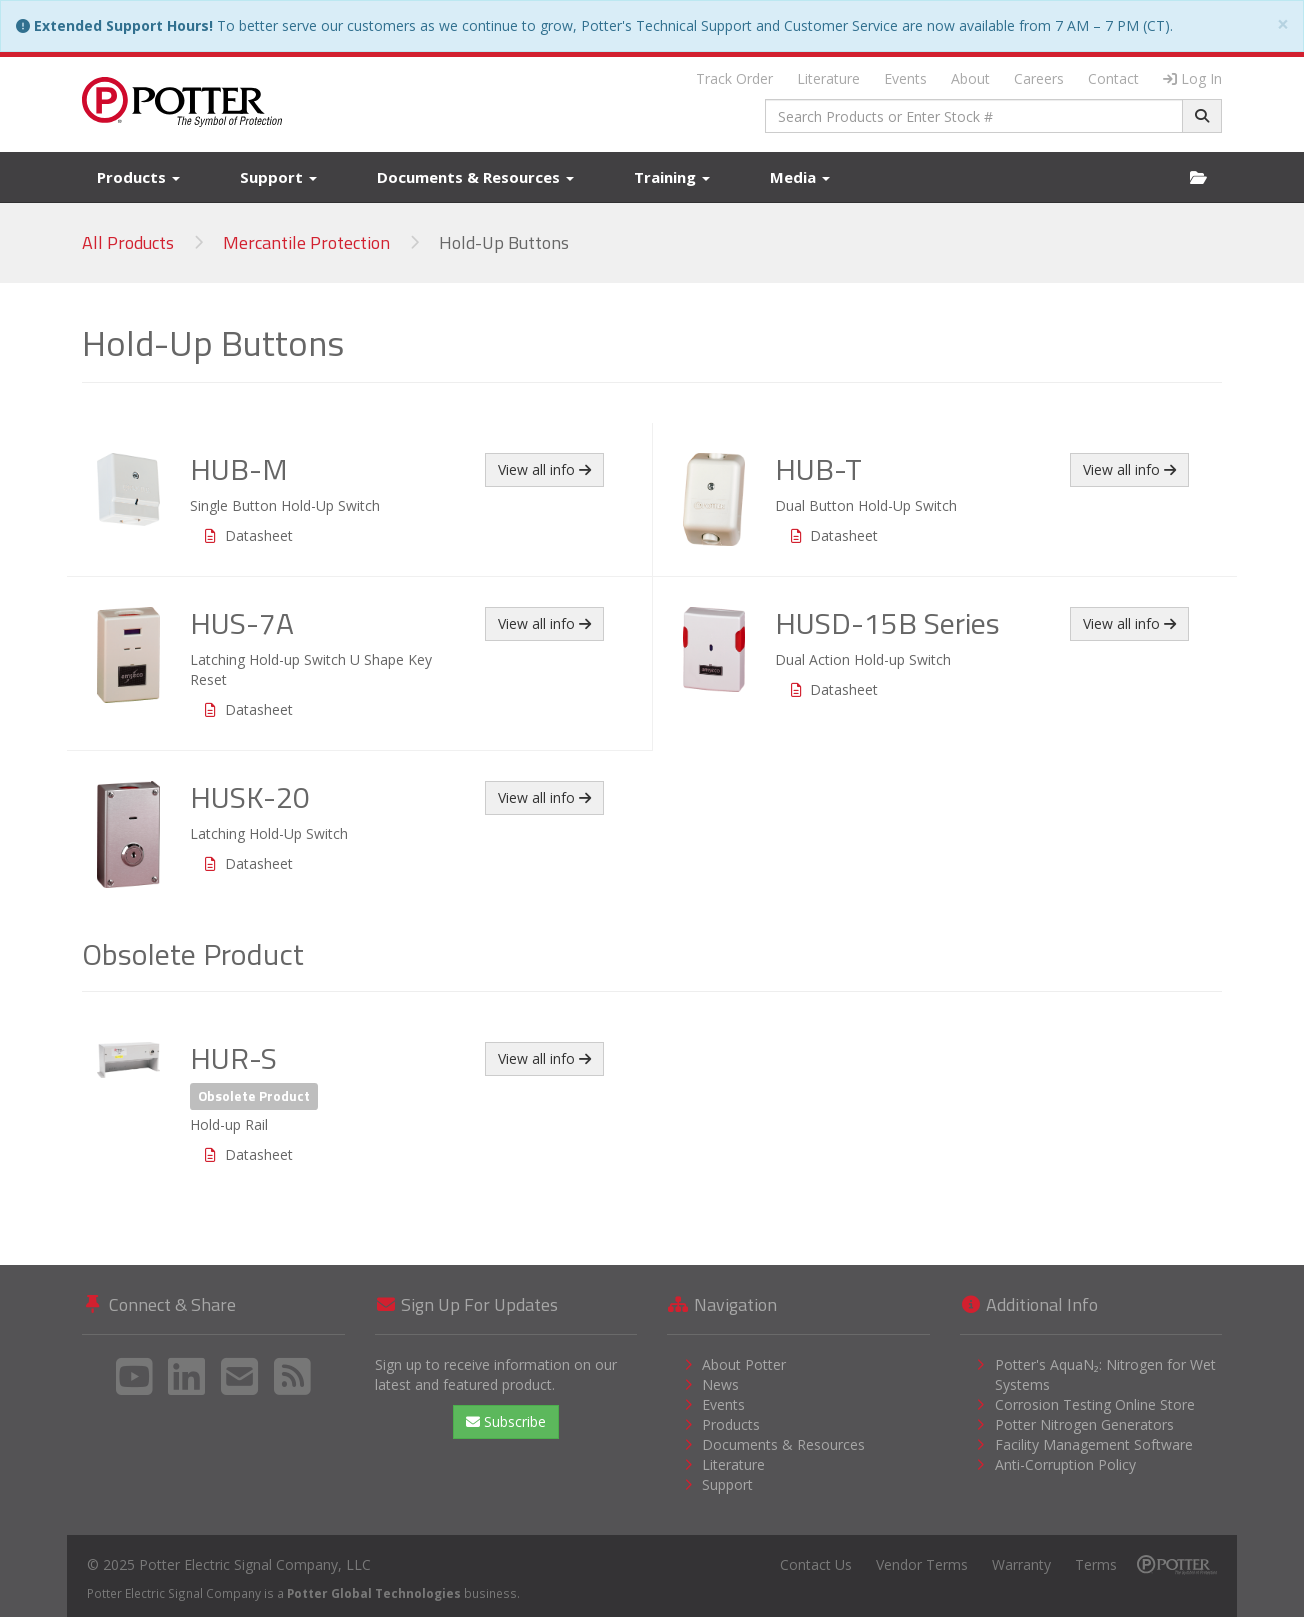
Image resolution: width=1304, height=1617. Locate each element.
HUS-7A (242, 623)
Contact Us (816, 1564)
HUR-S (233, 1058)
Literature (828, 78)
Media (800, 177)
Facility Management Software (1094, 1444)
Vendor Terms (922, 1564)
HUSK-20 (250, 797)
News (720, 1384)
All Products (128, 242)
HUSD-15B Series (887, 623)
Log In (1192, 78)
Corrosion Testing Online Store (1095, 1404)
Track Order (734, 78)
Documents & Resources (475, 177)
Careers (1039, 78)
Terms (1096, 1564)
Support (278, 177)
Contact (1113, 78)
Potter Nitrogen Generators (1084, 1424)
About (970, 78)
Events (905, 78)
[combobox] (974, 116)
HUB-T (818, 469)
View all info (544, 469)
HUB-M (239, 469)
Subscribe (506, 1421)
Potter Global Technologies (374, 1593)
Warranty (1021, 1564)
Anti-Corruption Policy (1065, 1464)
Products (138, 177)
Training (672, 177)
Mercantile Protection (306, 242)
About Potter (744, 1364)
